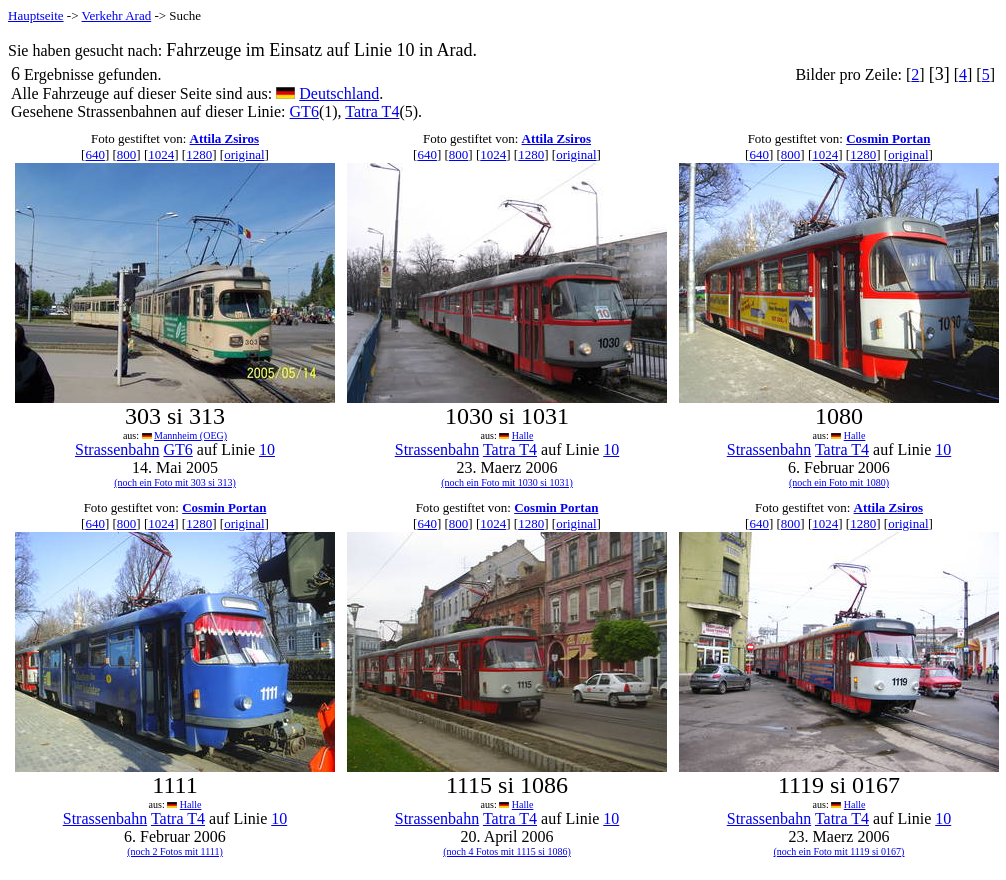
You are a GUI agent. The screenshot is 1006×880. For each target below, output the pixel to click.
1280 (199, 154)
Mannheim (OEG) (190, 435)
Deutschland (339, 93)
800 (127, 154)
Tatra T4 (372, 111)
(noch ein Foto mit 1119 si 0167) (839, 851)
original (244, 154)
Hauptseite (36, 15)
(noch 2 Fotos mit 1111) (175, 851)
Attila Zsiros (224, 138)
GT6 (304, 111)
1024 (161, 154)
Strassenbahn (117, 449)
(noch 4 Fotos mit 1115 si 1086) (507, 851)
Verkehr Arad (117, 15)
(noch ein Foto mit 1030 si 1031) (507, 482)
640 (95, 154)
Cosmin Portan (888, 138)
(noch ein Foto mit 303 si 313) (175, 482)
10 (267, 449)
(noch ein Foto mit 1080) (839, 482)
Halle (523, 435)
